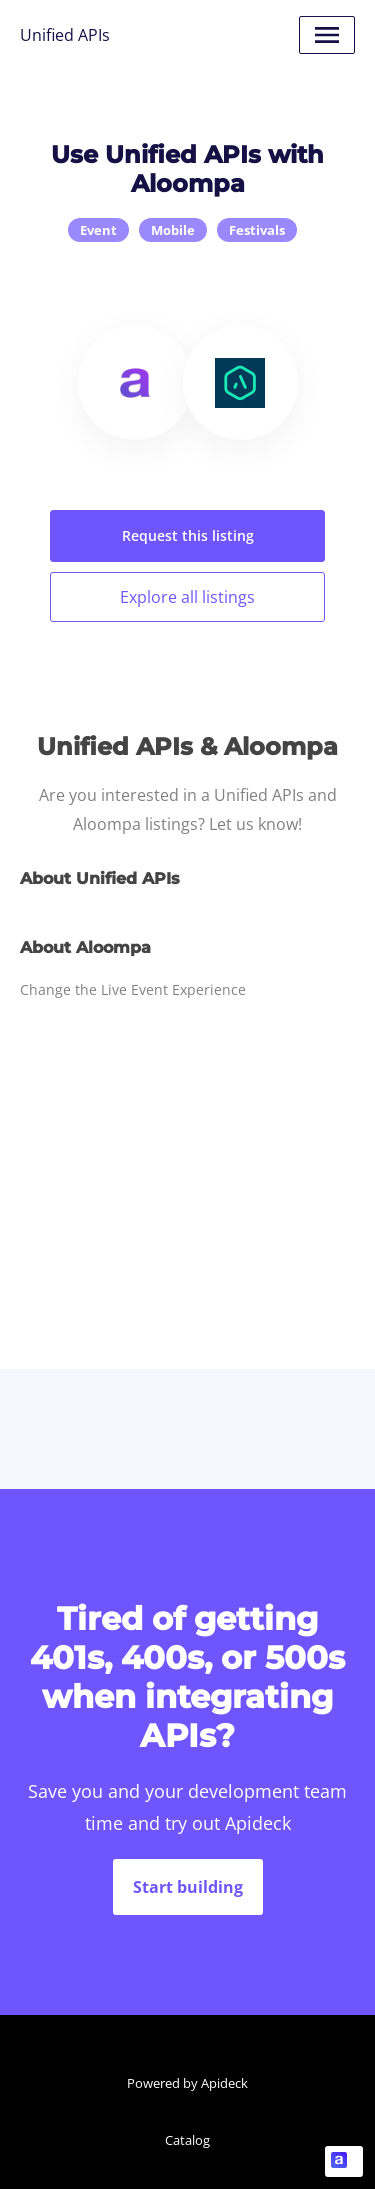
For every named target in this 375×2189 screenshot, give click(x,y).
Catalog (187, 2140)
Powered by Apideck (187, 2083)
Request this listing (188, 535)
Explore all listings (187, 597)
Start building (188, 1887)
